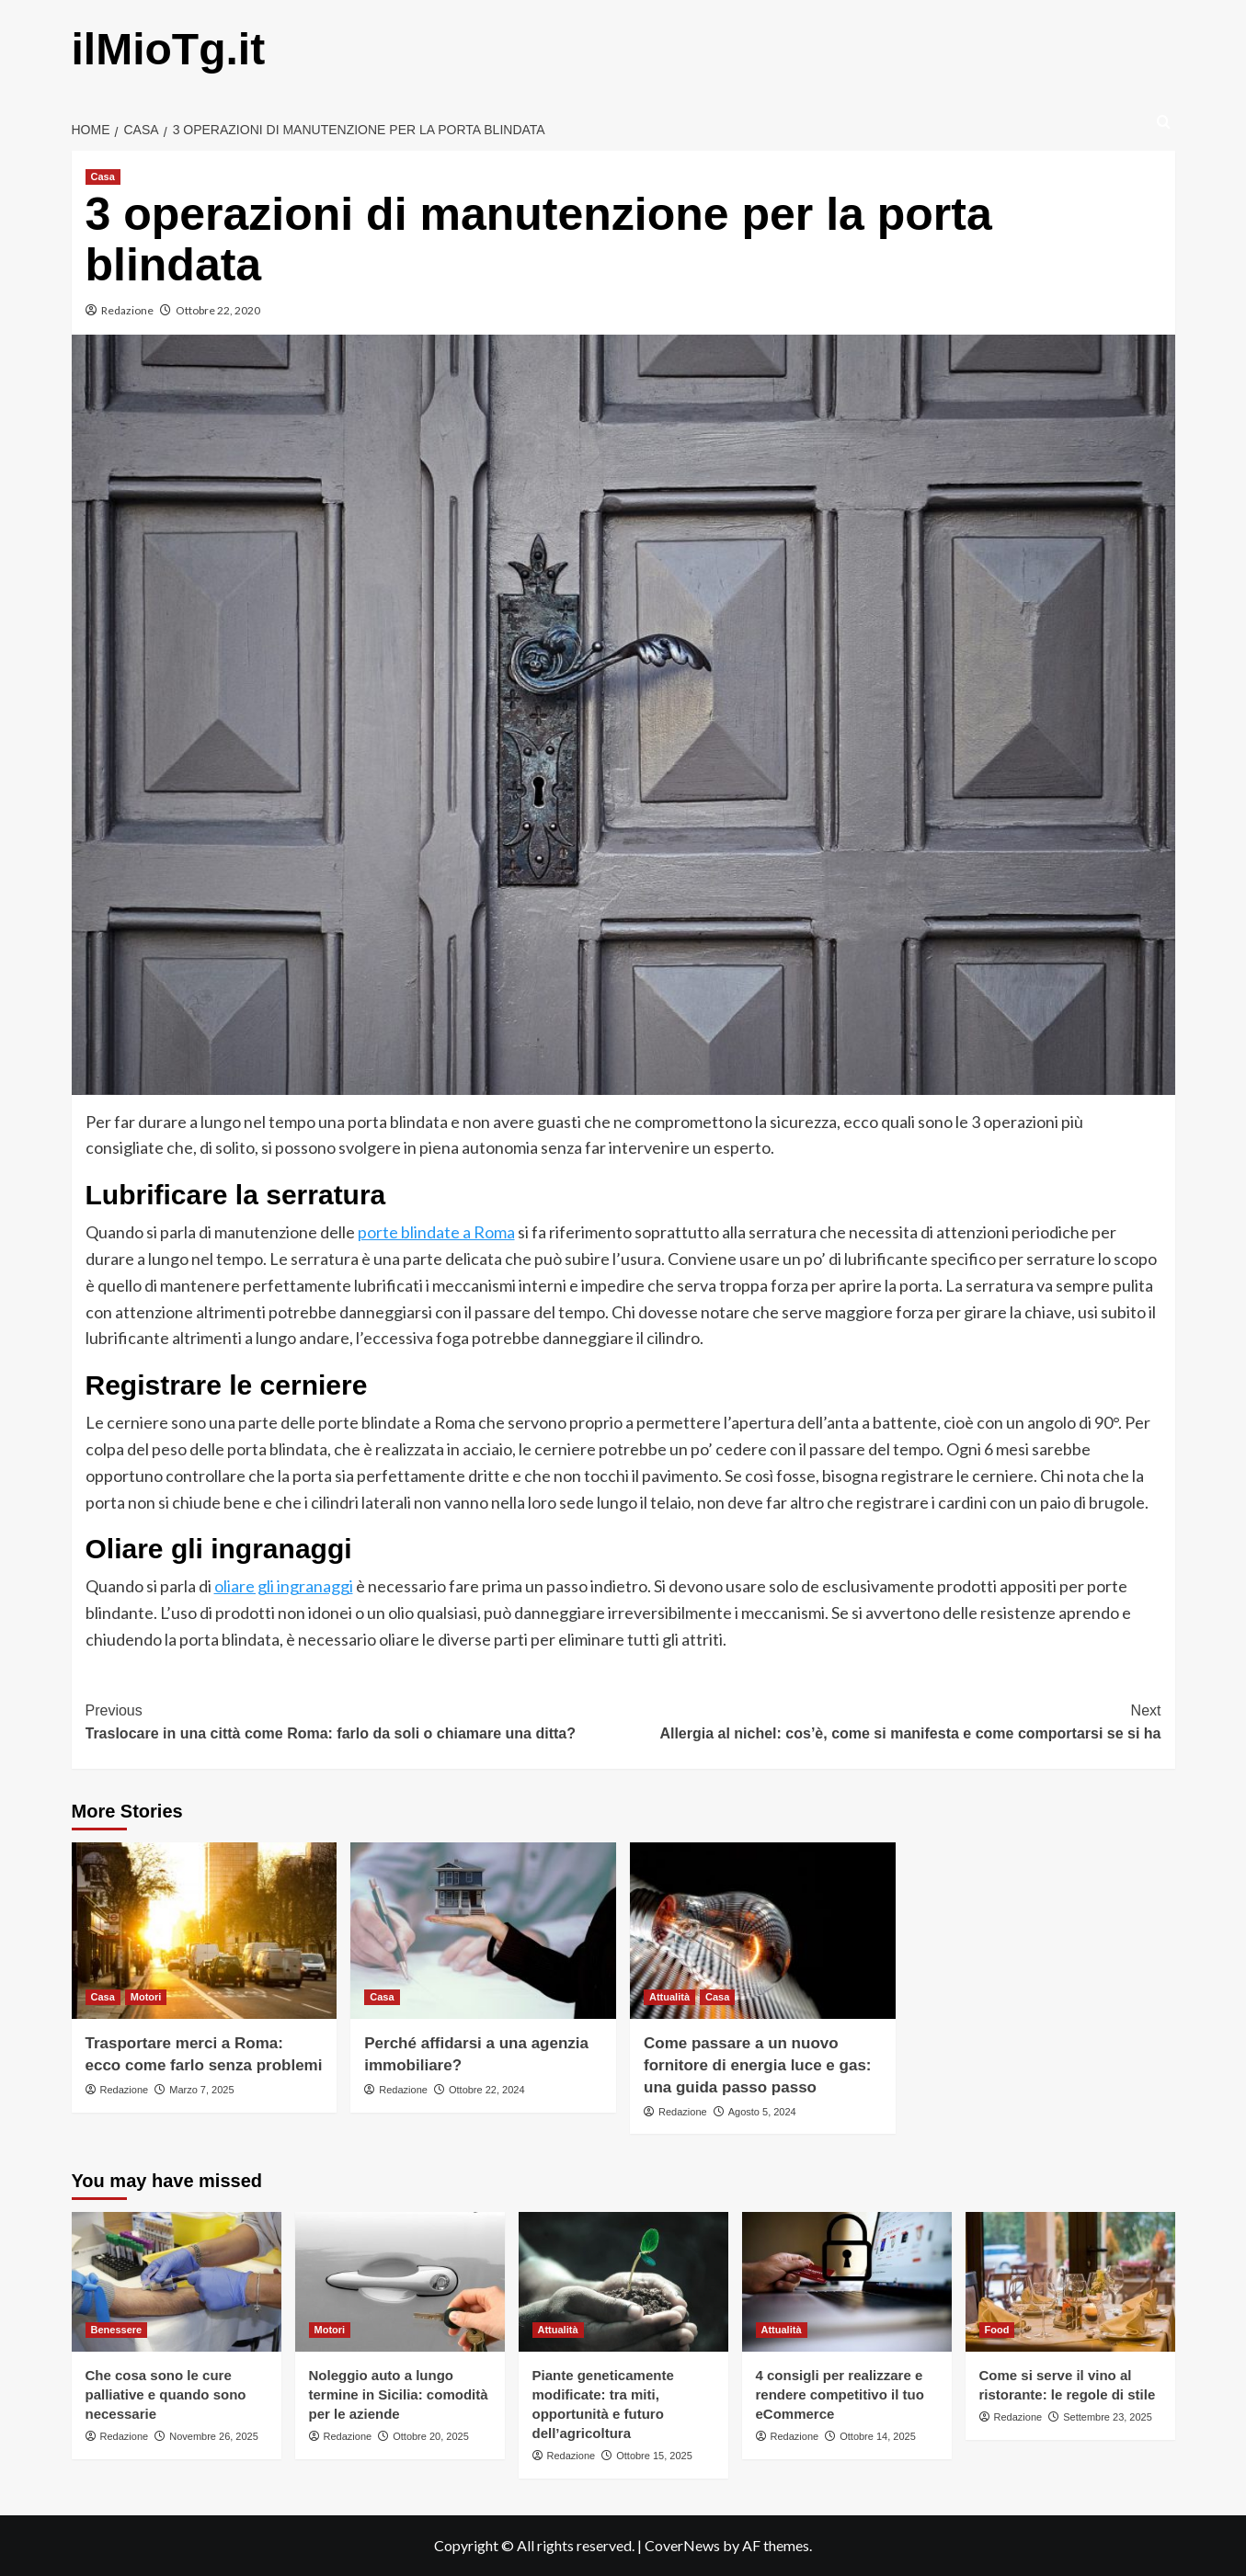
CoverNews (682, 2545)
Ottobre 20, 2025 (431, 2436)
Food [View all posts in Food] (997, 2329)
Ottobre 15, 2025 (654, 2455)
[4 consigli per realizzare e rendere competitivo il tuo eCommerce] (847, 2282)
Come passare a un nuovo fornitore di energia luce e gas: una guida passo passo (758, 2065)
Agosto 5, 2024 (762, 2111)
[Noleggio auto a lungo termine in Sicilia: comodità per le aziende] (400, 2282)
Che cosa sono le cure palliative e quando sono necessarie (166, 2394)
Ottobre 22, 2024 (487, 2089)
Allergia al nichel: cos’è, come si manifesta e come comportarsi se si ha (892, 1720)
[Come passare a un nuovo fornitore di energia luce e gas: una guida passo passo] (763, 1931)
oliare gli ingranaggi (283, 1586)
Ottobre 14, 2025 (878, 2436)
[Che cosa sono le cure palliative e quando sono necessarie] (176, 2282)
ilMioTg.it (169, 49)
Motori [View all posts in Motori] (146, 1996)
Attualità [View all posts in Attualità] (669, 1996)
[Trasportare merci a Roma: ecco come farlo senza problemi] (204, 1931)
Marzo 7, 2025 (201, 2089)
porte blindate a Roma (436, 1232)
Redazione (127, 310)
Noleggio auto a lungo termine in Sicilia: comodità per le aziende (398, 2394)
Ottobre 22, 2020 (218, 310)
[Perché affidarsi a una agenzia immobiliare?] (483, 1931)
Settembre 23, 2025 (1107, 2416)
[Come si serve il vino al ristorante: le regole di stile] (1070, 2282)
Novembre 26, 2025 (213, 2436)
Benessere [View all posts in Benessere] (117, 2329)
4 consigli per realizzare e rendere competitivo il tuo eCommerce (840, 2394)
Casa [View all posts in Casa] (103, 176)
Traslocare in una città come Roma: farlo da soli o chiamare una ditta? (354, 1720)
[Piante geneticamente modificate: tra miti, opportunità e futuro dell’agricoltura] (623, 2282)
